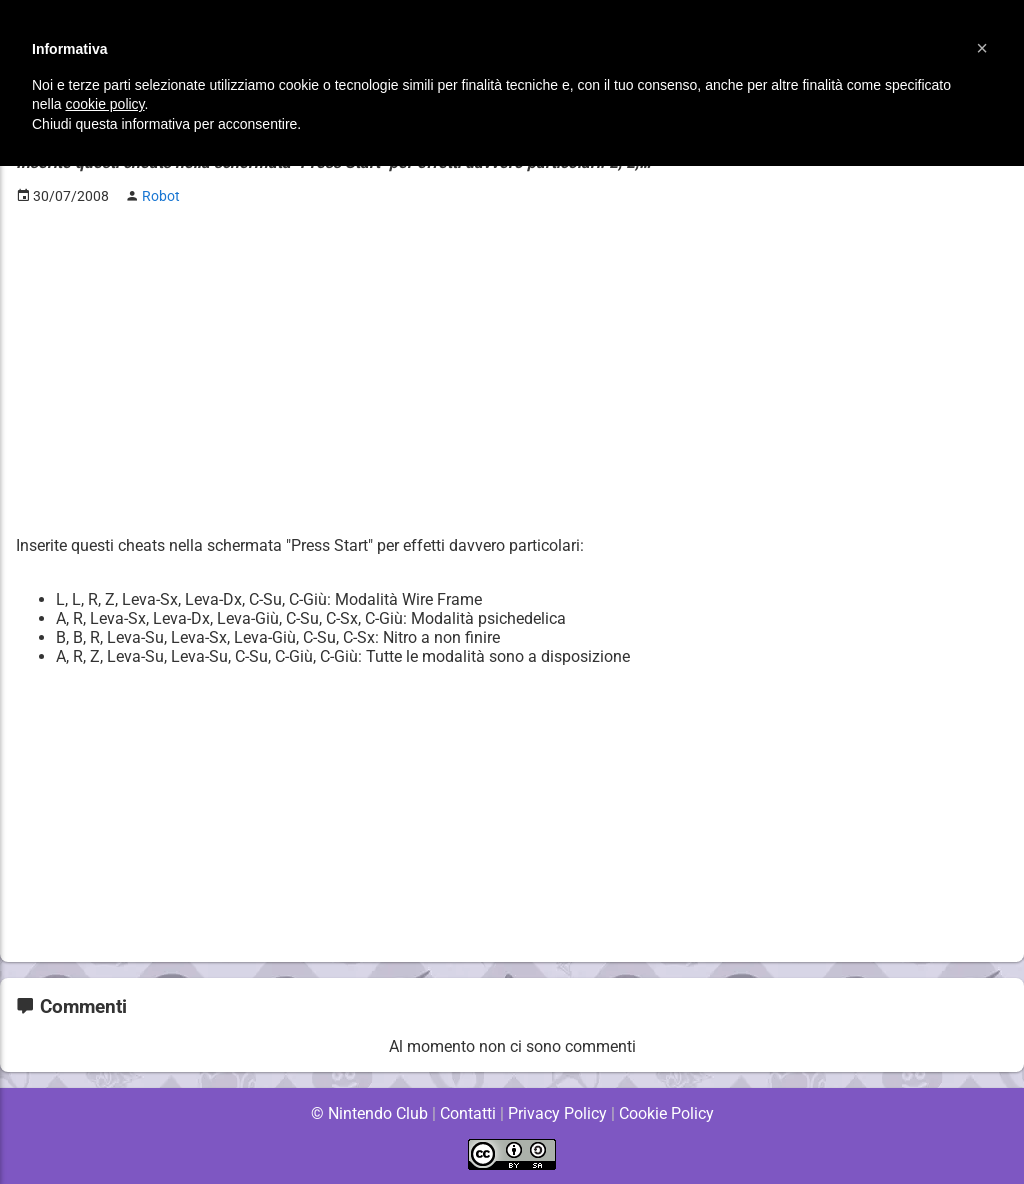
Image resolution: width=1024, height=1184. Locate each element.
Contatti (467, 1113)
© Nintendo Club (368, 1113)
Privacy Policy (557, 1113)
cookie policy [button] (104, 104)
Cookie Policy (666, 1113)
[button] (982, 48)
